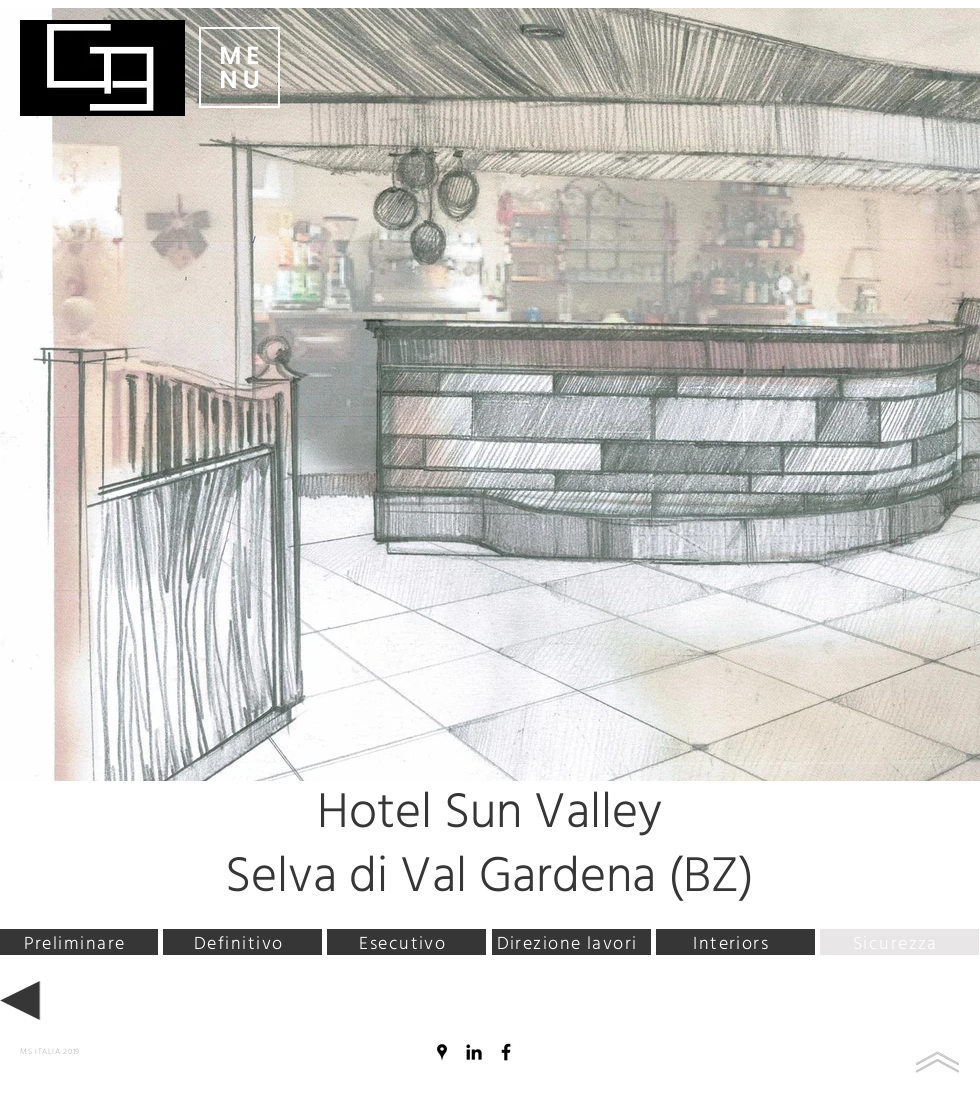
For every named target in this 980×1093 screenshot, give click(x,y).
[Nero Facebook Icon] (506, 1052)
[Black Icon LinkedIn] (474, 1052)
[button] (239, 67)
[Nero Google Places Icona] (442, 1052)
